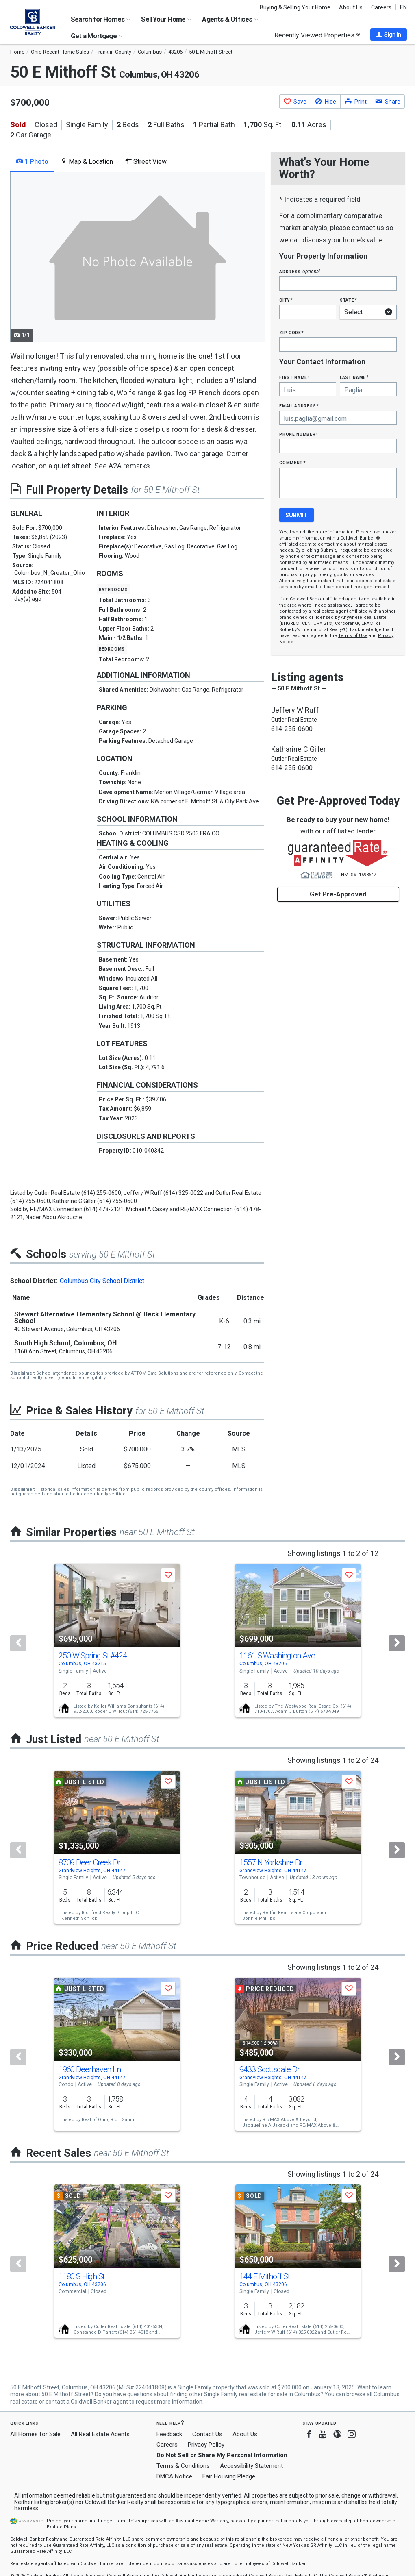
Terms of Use (352, 635)
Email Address (299, 405)
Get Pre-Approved (338, 894)
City (285, 300)
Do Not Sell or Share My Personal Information (221, 2455)
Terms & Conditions (183, 2465)
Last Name (354, 377)
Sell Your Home (166, 19)
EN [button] (403, 7)
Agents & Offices (230, 19)
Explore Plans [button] (61, 2527)
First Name (294, 377)
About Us (351, 7)
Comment (292, 462)
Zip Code (291, 332)
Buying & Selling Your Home (295, 7)
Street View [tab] (146, 161)
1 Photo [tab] (32, 161)
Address (299, 271)
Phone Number (298, 434)
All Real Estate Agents (100, 2434)
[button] (388, 34)
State (348, 300)
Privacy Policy (206, 2444)
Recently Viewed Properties (317, 35)
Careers (381, 7)
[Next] (397, 1643)
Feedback (169, 2434)
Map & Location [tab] (87, 161)
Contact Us (207, 2434)
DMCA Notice (174, 2476)
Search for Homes (100, 19)
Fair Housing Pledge (228, 2476)
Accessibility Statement (251, 2465)
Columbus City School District (102, 1281)
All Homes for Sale (35, 2434)
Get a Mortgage (96, 36)
